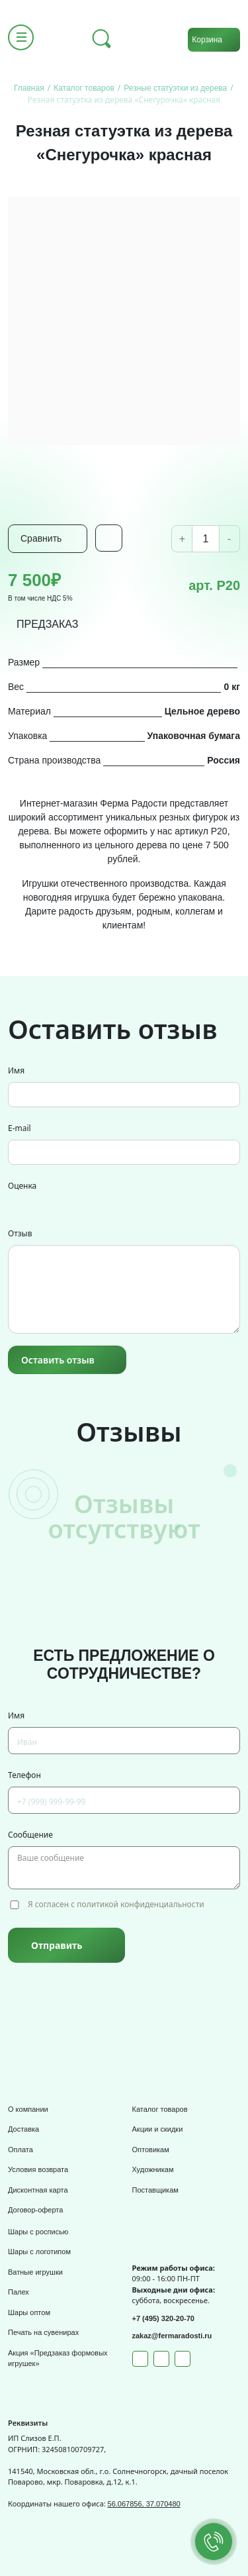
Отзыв (20, 1233)
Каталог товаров (160, 2109)
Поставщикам (155, 2190)
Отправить (56, 1945)
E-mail (19, 1128)
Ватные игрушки (35, 2272)
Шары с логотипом (39, 2251)
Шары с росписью (38, 2232)
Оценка (22, 1185)
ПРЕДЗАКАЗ (48, 624)
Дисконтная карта (38, 2190)
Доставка (23, 2129)
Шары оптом (29, 2312)
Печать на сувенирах (43, 2332)
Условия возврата (38, 2169)
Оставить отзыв (58, 1360)
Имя (16, 1070)
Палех (18, 2292)
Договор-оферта (35, 2210)
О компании (28, 2109)
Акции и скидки (157, 2129)
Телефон (24, 1775)
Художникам (153, 2169)
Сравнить (41, 538)
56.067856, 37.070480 (144, 2504)
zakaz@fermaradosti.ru (172, 2336)
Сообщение (30, 1834)
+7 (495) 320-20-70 (163, 2318)
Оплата (20, 2150)
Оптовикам (150, 2150)
